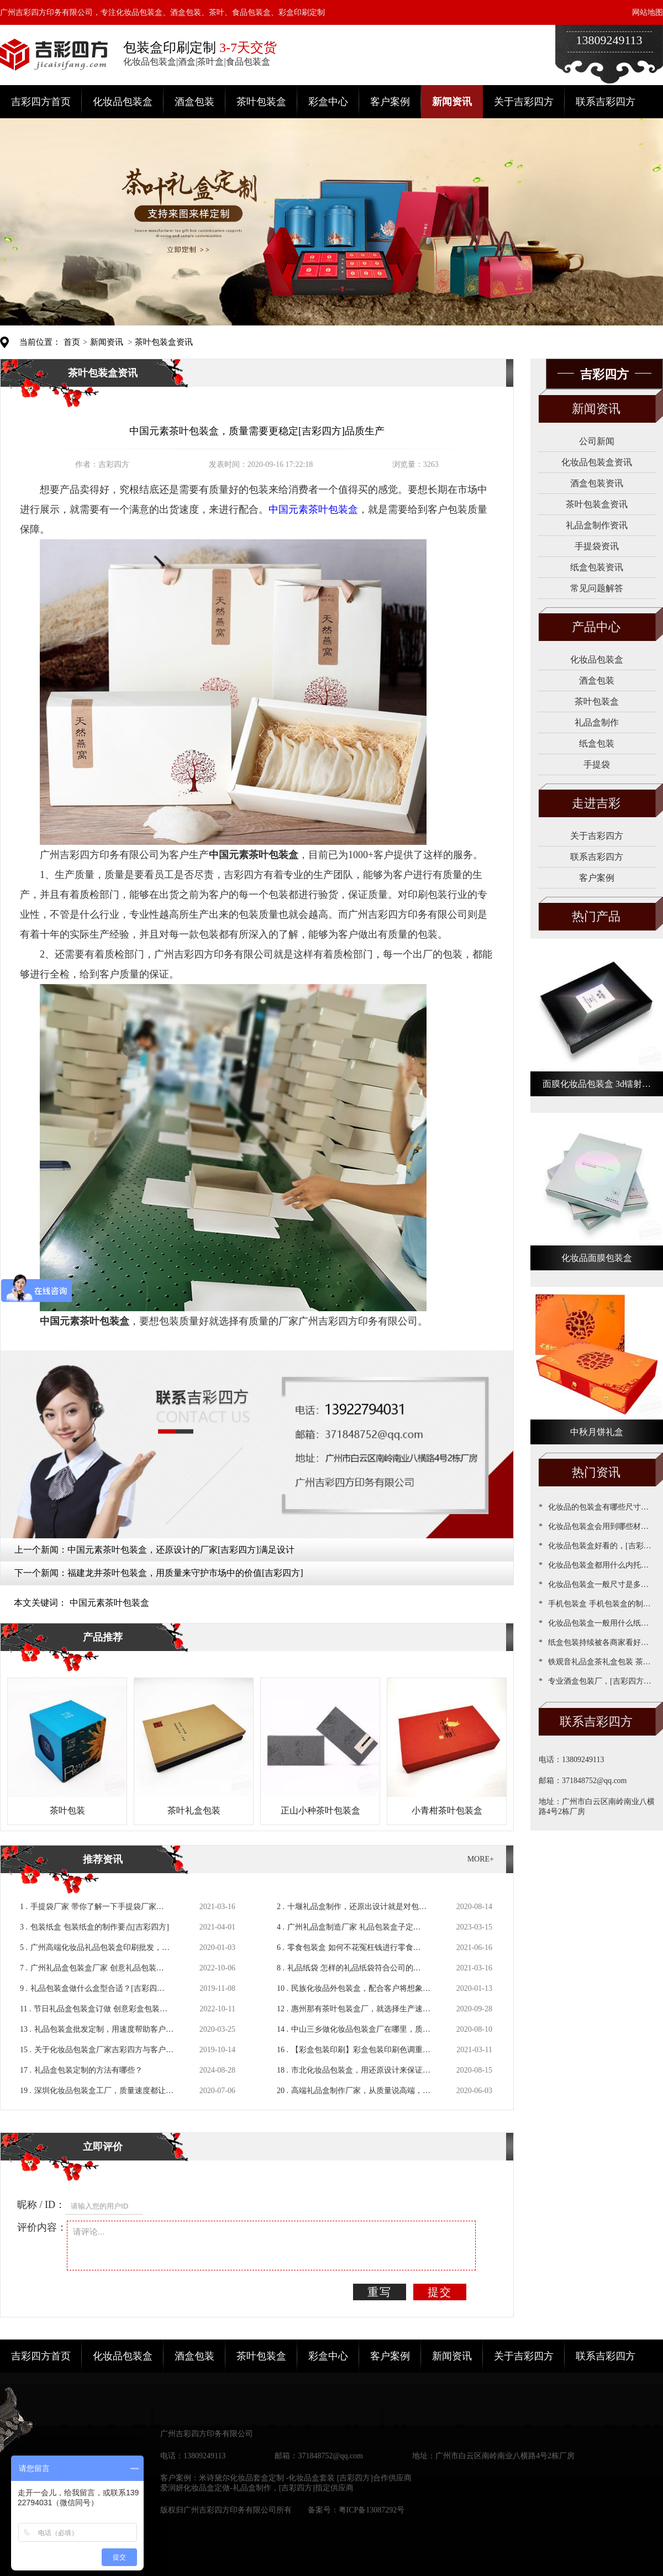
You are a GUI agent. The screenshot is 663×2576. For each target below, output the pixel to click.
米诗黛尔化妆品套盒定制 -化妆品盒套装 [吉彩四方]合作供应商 (305, 2478)
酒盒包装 (194, 101)
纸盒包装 (596, 743)
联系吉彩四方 (605, 101)
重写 (379, 2292)
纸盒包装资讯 (596, 567)
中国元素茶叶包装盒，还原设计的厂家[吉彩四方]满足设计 (180, 1549)
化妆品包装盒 (122, 101)
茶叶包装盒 (261, 101)
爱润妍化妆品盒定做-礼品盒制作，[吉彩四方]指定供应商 (257, 2488)
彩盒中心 (328, 101)
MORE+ (480, 1859)
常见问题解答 (596, 588)
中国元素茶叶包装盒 (109, 1602)
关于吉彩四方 (524, 101)
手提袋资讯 (597, 546)
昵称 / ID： (41, 2204)
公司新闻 (596, 441)
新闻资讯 (452, 101)
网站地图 (647, 12)
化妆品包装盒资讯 (596, 462)
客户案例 (390, 101)
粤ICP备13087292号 (372, 2510)
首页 (72, 342)
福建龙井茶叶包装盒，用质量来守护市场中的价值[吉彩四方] (185, 1573)
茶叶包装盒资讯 (164, 342)
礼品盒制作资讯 (597, 525)
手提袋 (596, 764)
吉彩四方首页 (41, 101)
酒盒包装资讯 (596, 483)
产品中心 (596, 627)
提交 (440, 2292)
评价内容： (42, 2227)
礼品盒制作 (597, 722)
